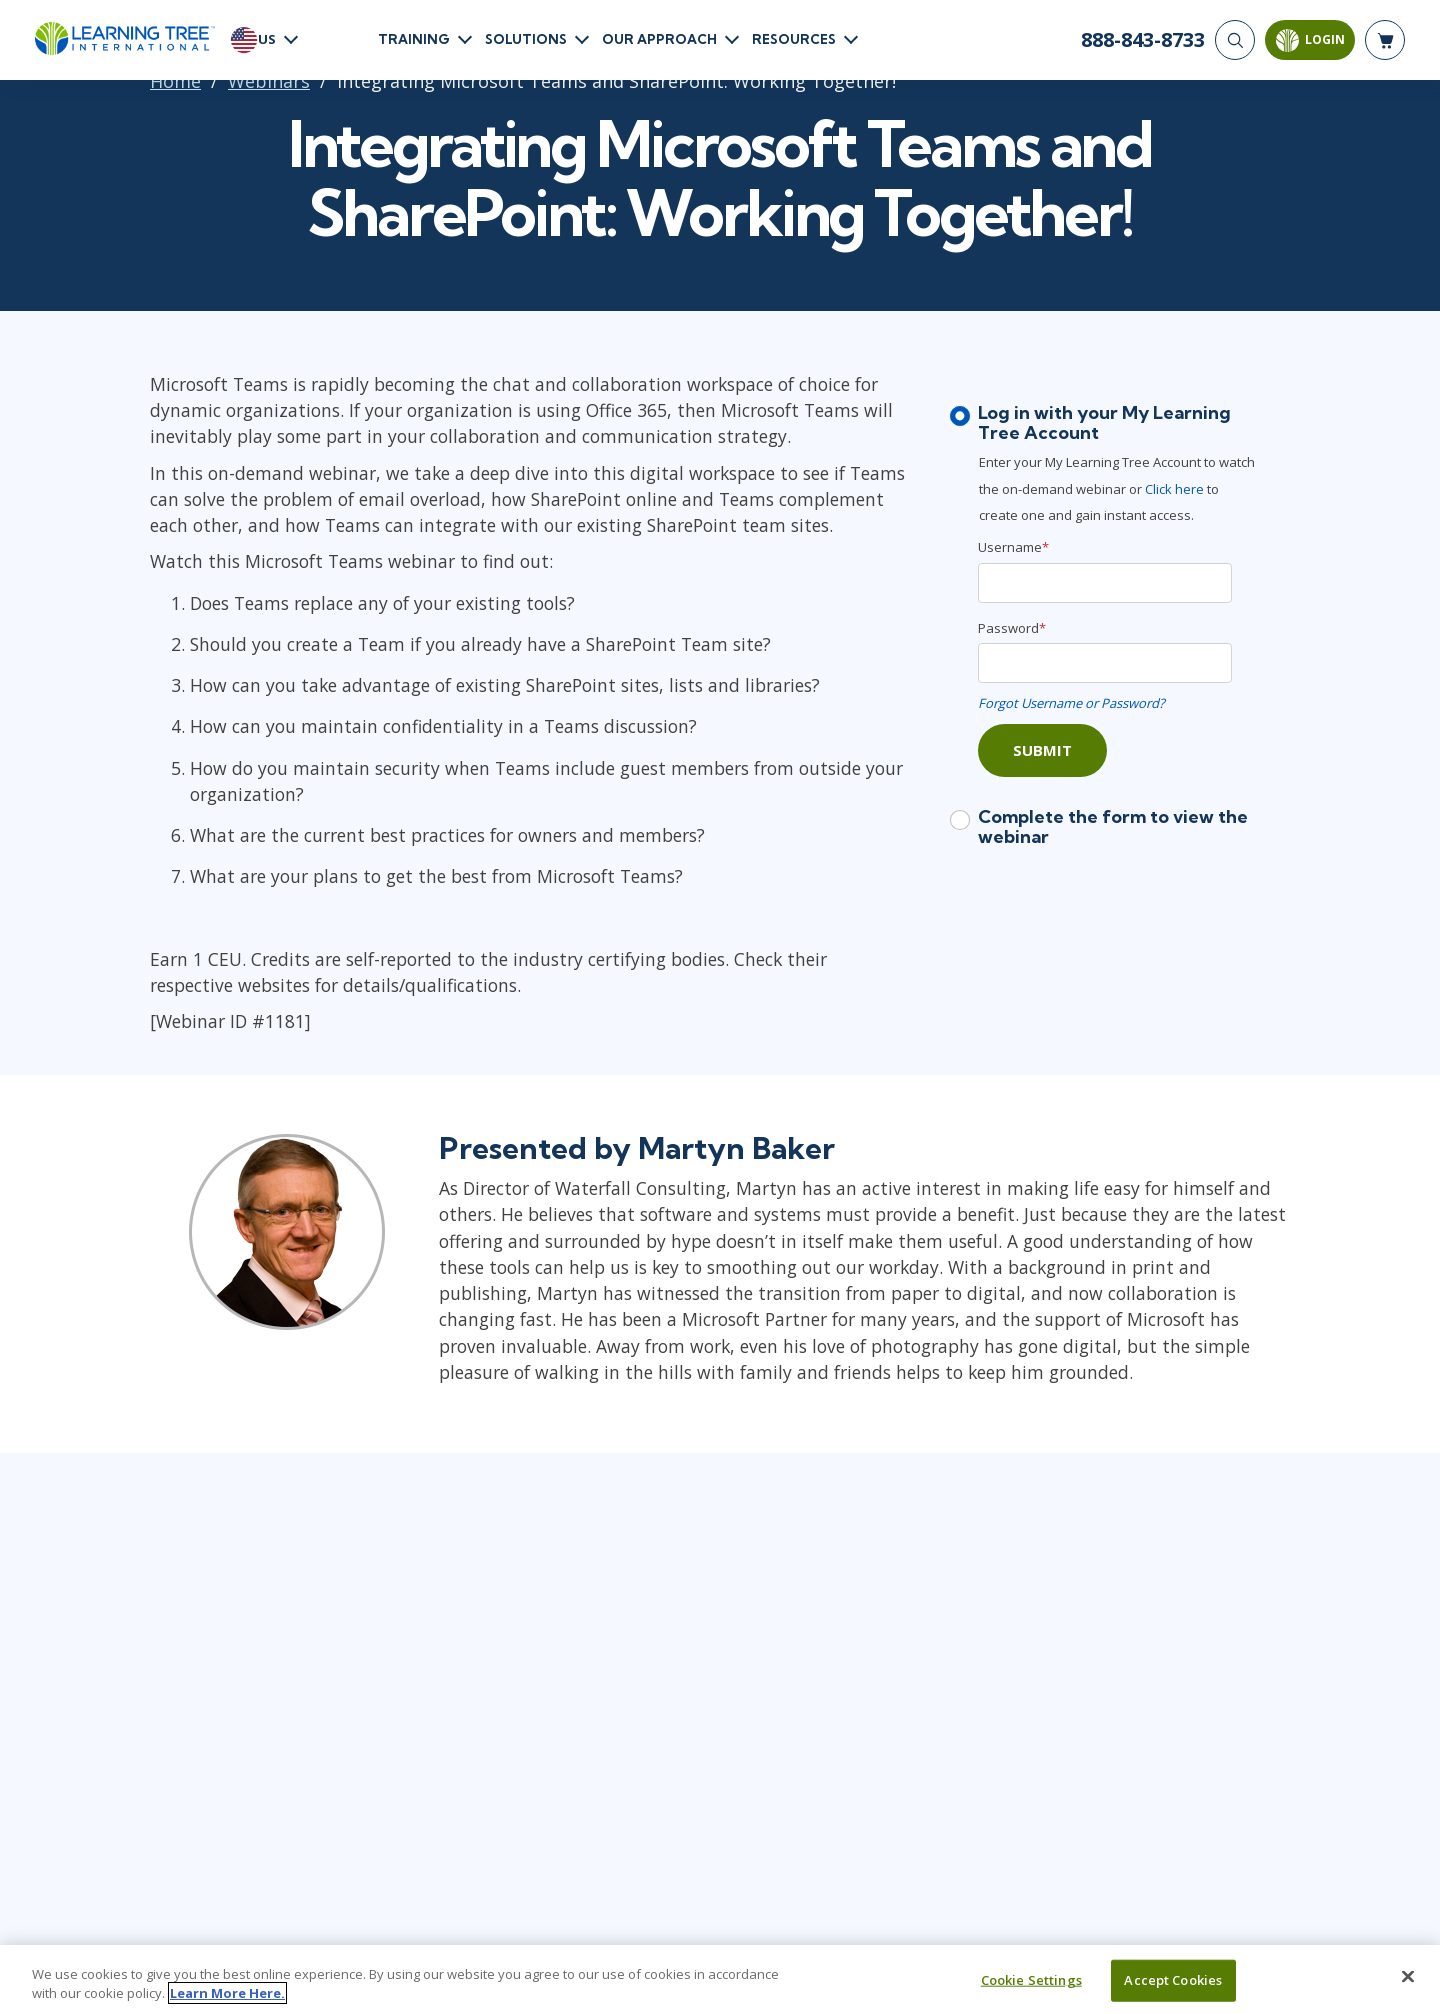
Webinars (269, 81)
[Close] (1408, 1977)
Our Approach (659, 39)
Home (175, 81)
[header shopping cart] (1385, 40)
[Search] (1235, 40)
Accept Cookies (1173, 1980)
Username (1013, 547)
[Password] (1105, 663)
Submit (1042, 750)
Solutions (526, 39)
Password (1012, 628)
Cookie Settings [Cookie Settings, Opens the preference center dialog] (1031, 1980)
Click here (1176, 489)
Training (414, 39)
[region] (720, 1979)
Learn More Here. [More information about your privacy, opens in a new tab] (227, 1993)
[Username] (1105, 583)
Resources (794, 39)
